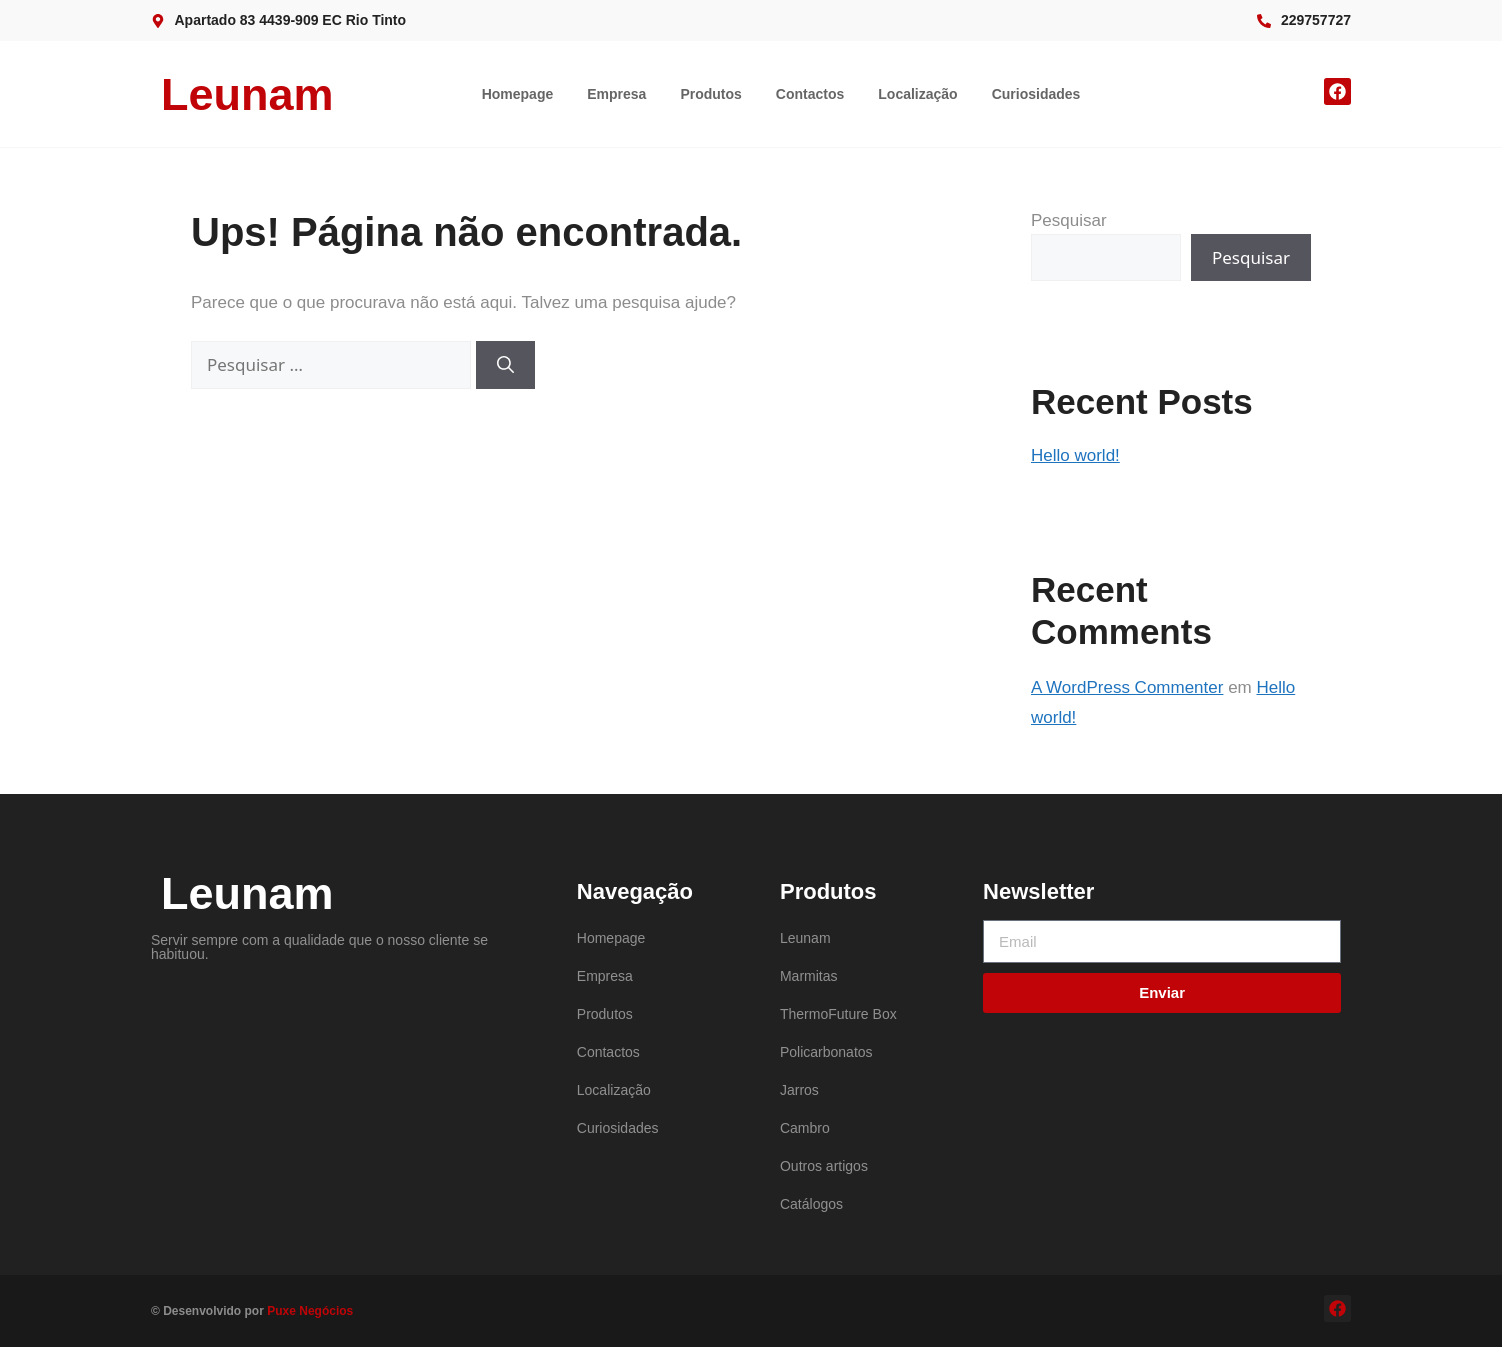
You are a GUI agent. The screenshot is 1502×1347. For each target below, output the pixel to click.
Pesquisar (1069, 220)
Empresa (616, 94)
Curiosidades (1036, 94)
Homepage (518, 94)
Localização (917, 94)
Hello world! (1075, 455)
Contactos (810, 94)
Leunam (247, 94)
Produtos (710, 94)
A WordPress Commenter (1127, 687)
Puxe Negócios (310, 1311)
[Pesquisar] (505, 365)
